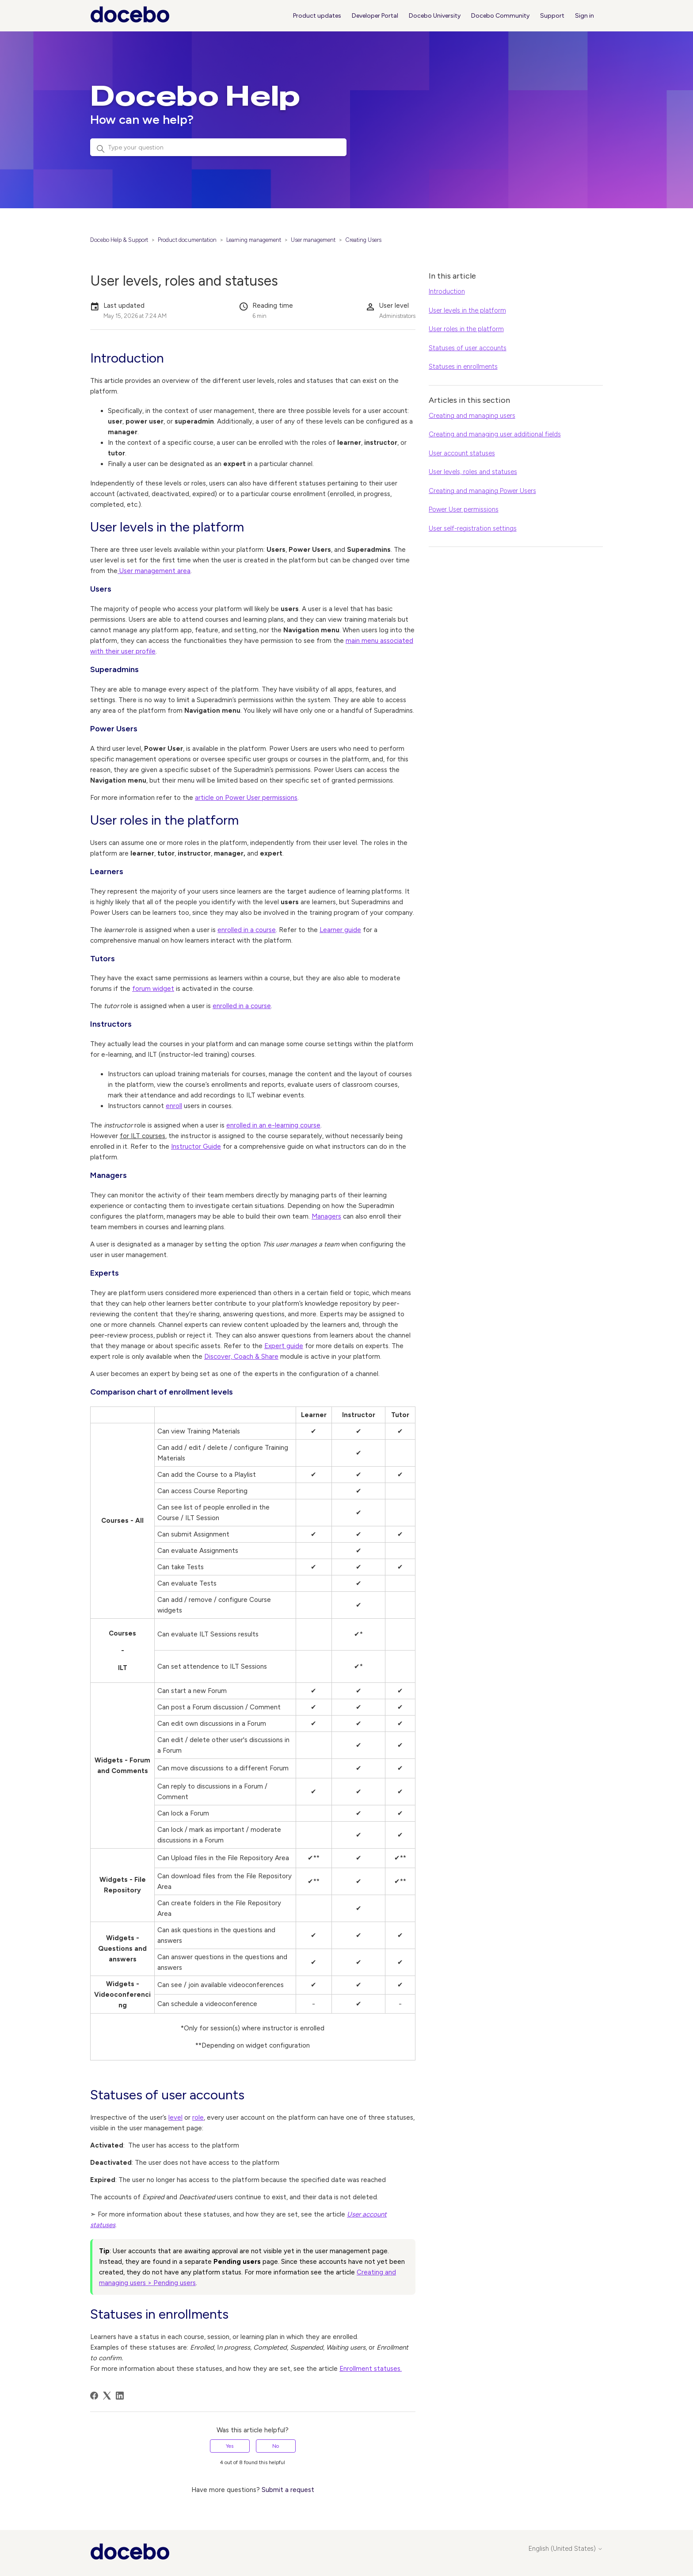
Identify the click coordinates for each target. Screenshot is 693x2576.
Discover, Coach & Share (241, 1357)
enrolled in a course (246, 930)
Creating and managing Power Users (482, 491)
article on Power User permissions (246, 798)
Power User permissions (464, 509)
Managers (326, 1216)
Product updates (317, 15)
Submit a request (288, 2490)
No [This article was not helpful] (275, 2446)
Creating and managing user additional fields (495, 434)
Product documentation (187, 240)
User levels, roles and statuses (473, 472)
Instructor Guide (196, 1146)
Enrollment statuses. (370, 2369)
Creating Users (363, 240)
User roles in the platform (466, 329)
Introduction (447, 291)
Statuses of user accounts (467, 348)
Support (552, 15)
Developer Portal (375, 15)
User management (313, 240)
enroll (174, 1106)
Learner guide (340, 930)
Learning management (253, 240)
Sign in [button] (584, 15)
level (175, 2117)
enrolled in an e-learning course (273, 1125)
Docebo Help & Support (119, 240)
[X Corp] (107, 2396)
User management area (154, 571)
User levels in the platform (467, 310)
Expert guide (283, 1346)
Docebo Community (500, 15)
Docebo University (435, 15)
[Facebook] (94, 2396)
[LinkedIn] (120, 2396)
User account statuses (462, 453)
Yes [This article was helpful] (229, 2446)
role (198, 2117)
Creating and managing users (472, 416)
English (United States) (566, 2549)
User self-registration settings (473, 528)
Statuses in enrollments (463, 367)
